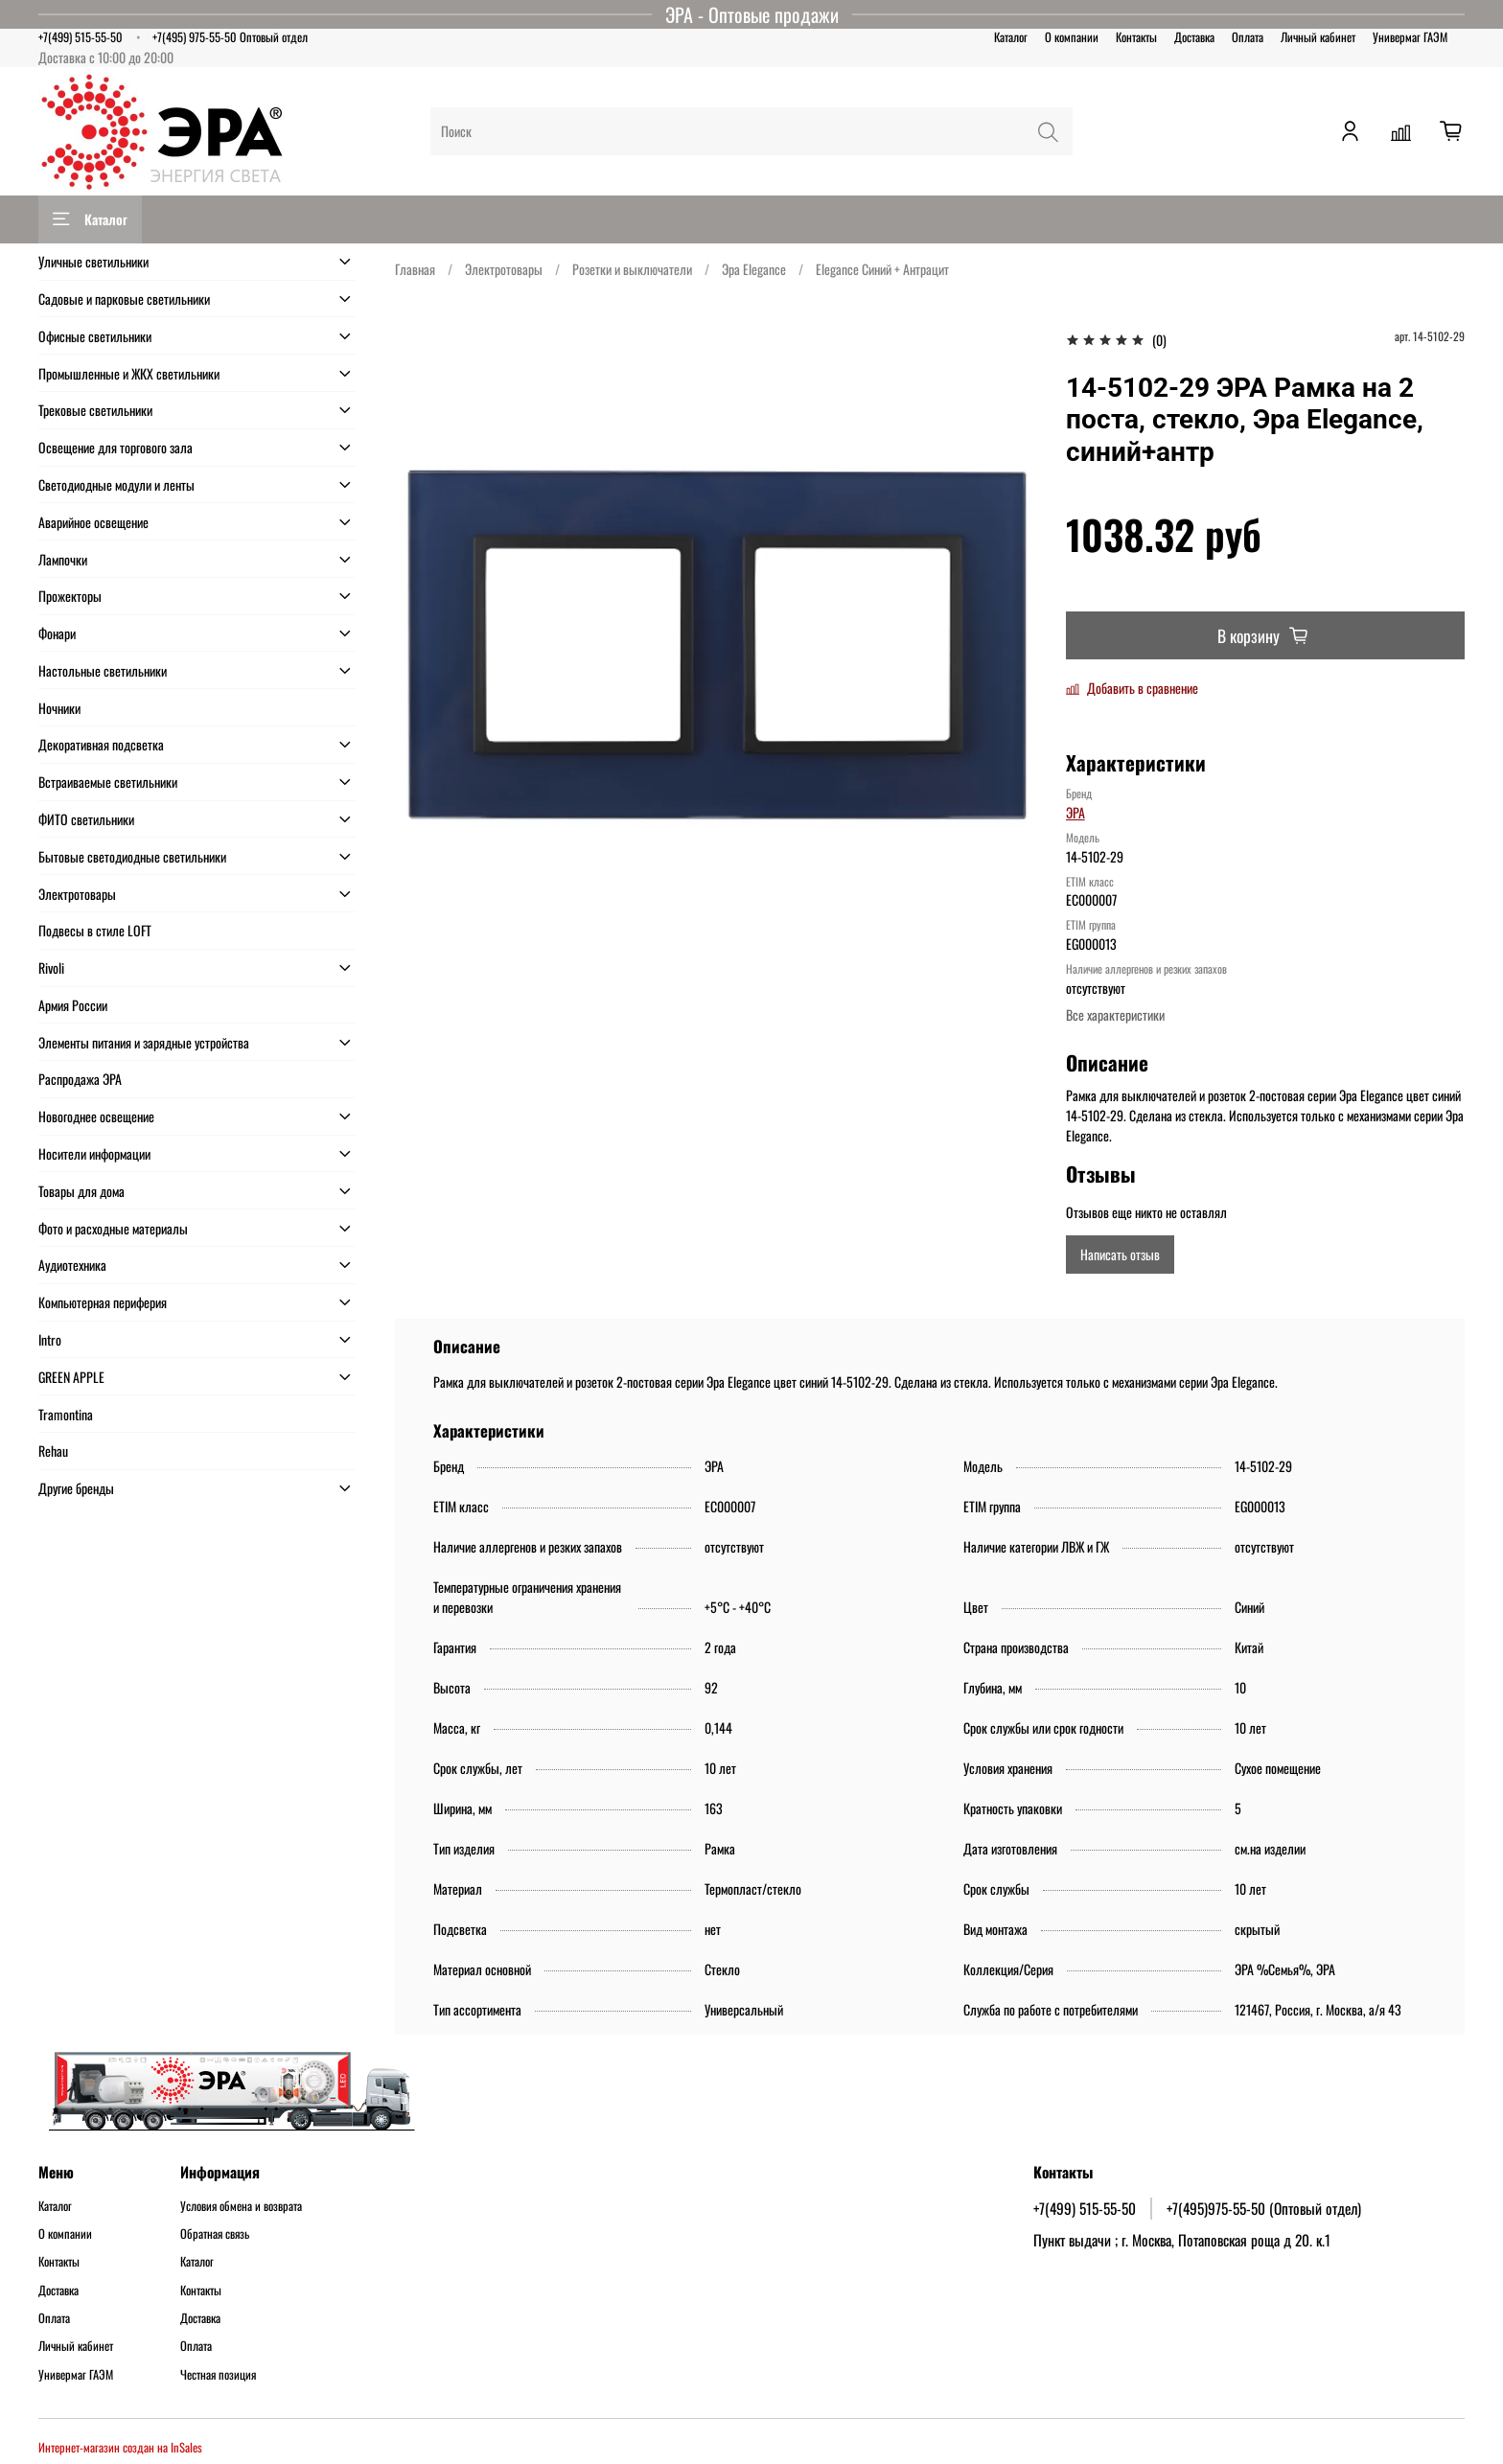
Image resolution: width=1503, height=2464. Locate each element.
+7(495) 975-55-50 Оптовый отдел (230, 37)
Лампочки (62, 559)
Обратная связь (214, 2234)
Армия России (72, 1005)
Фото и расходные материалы (113, 1228)
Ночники (59, 708)
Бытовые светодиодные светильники (132, 856)
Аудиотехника (72, 1265)
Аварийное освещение (93, 522)
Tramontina (65, 1414)
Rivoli (51, 967)
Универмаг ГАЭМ (1410, 37)
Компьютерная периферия (102, 1302)
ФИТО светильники (86, 819)
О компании (1071, 37)
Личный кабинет (1318, 37)
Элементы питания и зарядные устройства (143, 1042)
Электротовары (504, 269)
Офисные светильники (94, 336)
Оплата (1247, 37)
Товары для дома (81, 1191)
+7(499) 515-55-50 (80, 37)
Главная (415, 269)
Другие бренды (76, 1488)
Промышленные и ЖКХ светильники (129, 373)
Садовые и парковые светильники (124, 298)
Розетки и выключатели (632, 269)
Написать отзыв (1120, 1254)
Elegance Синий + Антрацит (882, 269)
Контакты (1136, 37)
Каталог (1011, 37)
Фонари (57, 633)
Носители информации (94, 1153)
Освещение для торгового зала (115, 447)
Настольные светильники (102, 670)
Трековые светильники (95, 410)
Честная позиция (218, 2374)
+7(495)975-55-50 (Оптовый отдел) (1264, 2208)
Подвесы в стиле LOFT (94, 930)
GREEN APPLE (71, 1377)
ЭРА (1075, 812)
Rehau (53, 1450)
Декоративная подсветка (101, 744)
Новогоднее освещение (96, 1116)
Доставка (1194, 37)
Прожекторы (70, 596)
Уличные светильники (93, 261)
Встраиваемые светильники (107, 781)
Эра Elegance (754, 269)
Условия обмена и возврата (241, 2206)
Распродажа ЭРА (80, 1079)
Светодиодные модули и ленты (116, 484)
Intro (49, 1339)
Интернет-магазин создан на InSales (120, 2447)
